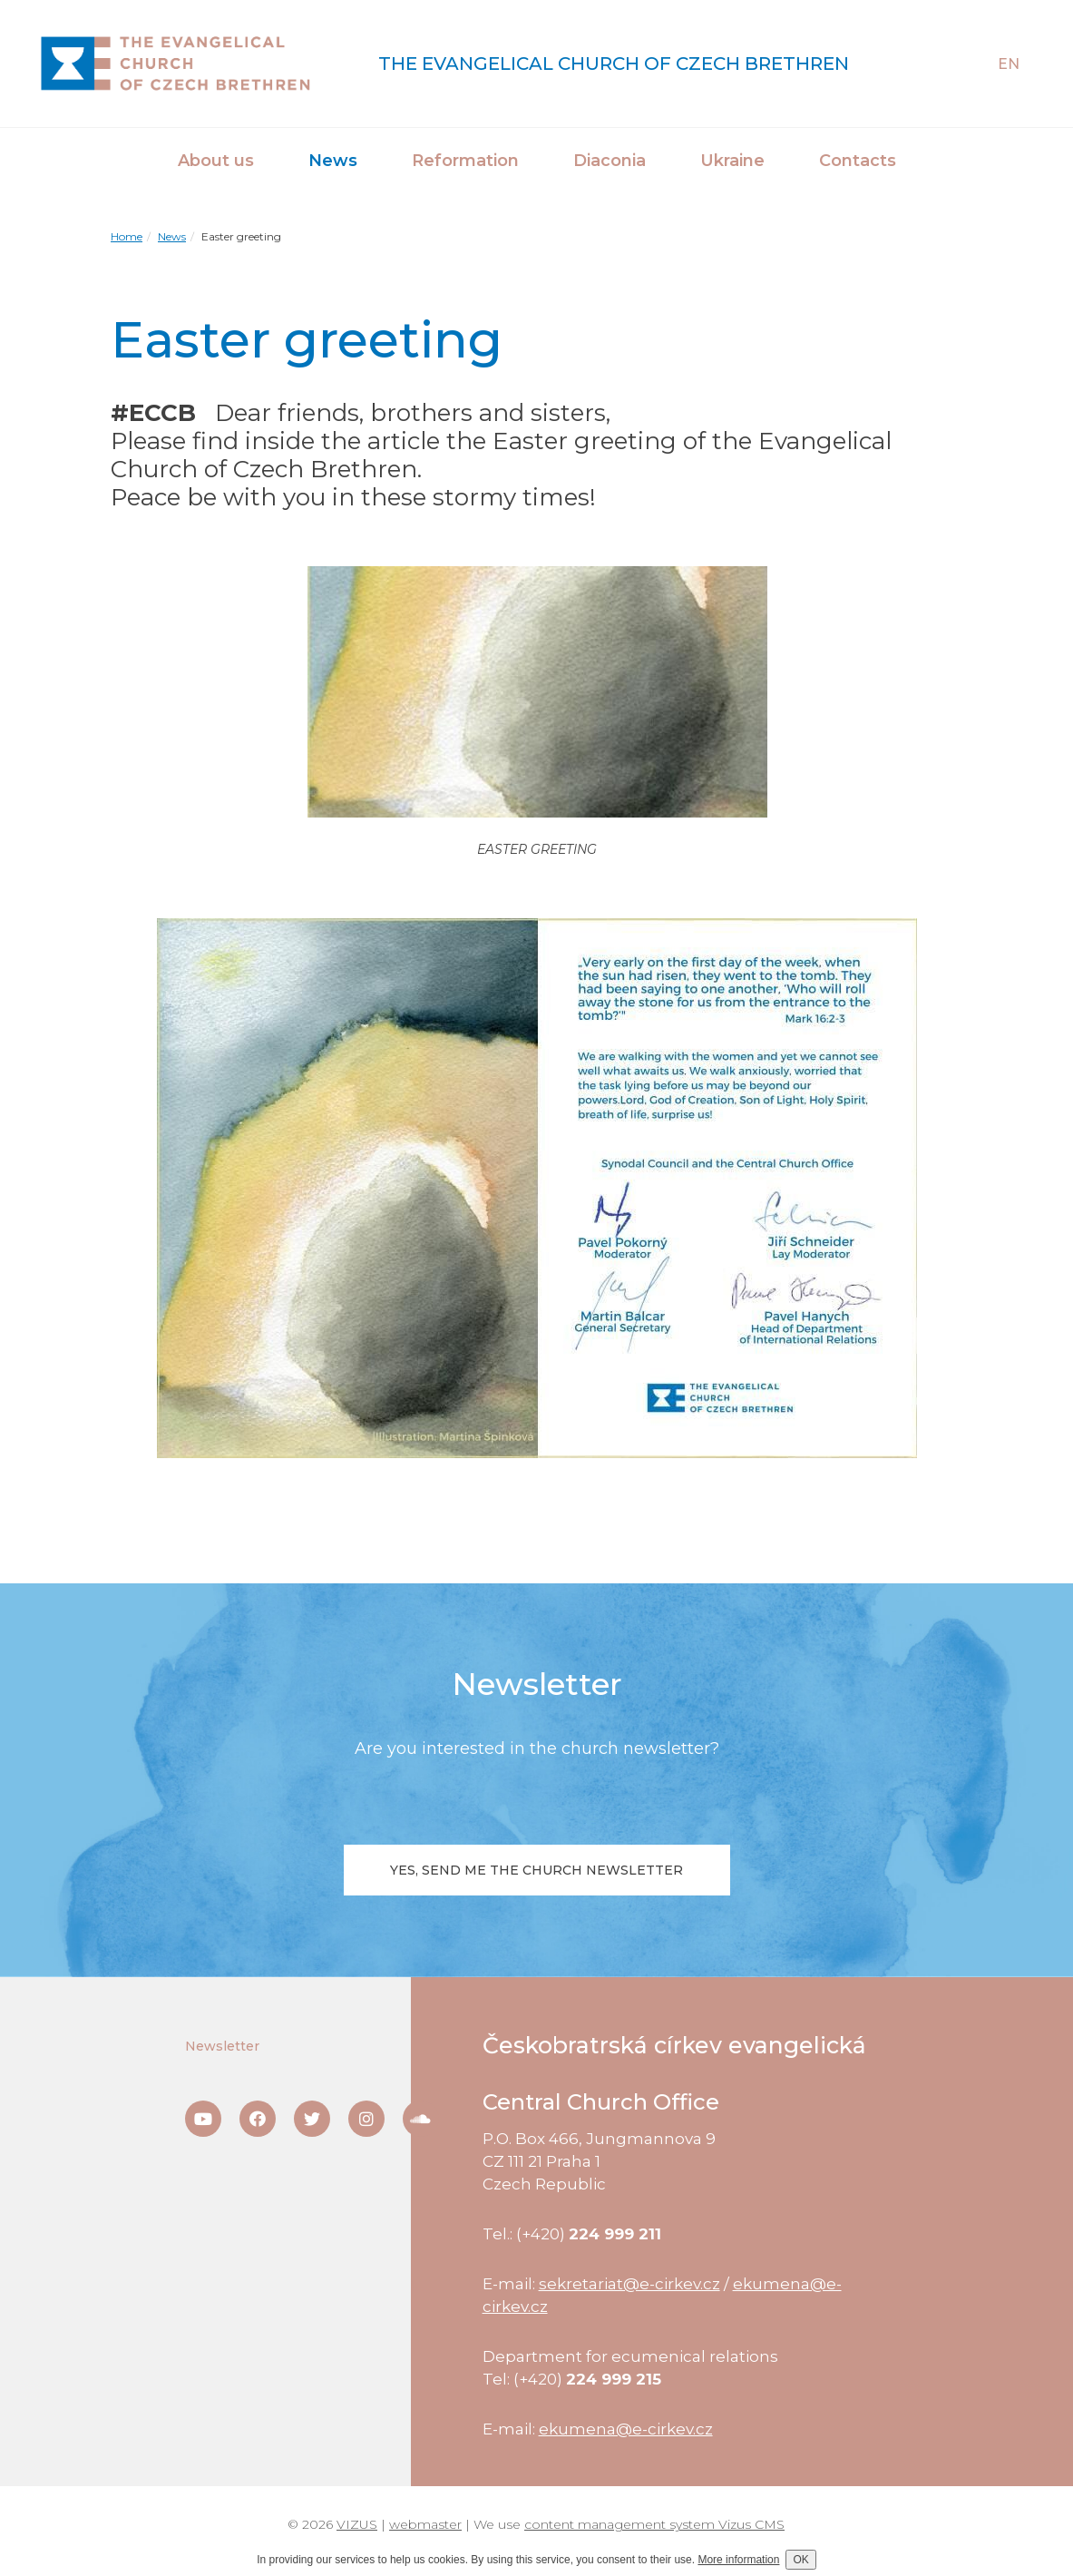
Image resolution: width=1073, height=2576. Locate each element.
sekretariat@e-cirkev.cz (629, 2284)
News (332, 161)
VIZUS (357, 2524)
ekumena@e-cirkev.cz (626, 2429)
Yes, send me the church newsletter (536, 1870)
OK (800, 2559)
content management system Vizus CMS (654, 2524)
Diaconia (609, 161)
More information (738, 2559)
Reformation (465, 161)
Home (126, 236)
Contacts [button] (857, 161)
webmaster (425, 2524)
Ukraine (732, 161)
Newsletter (222, 2046)
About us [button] (216, 161)
